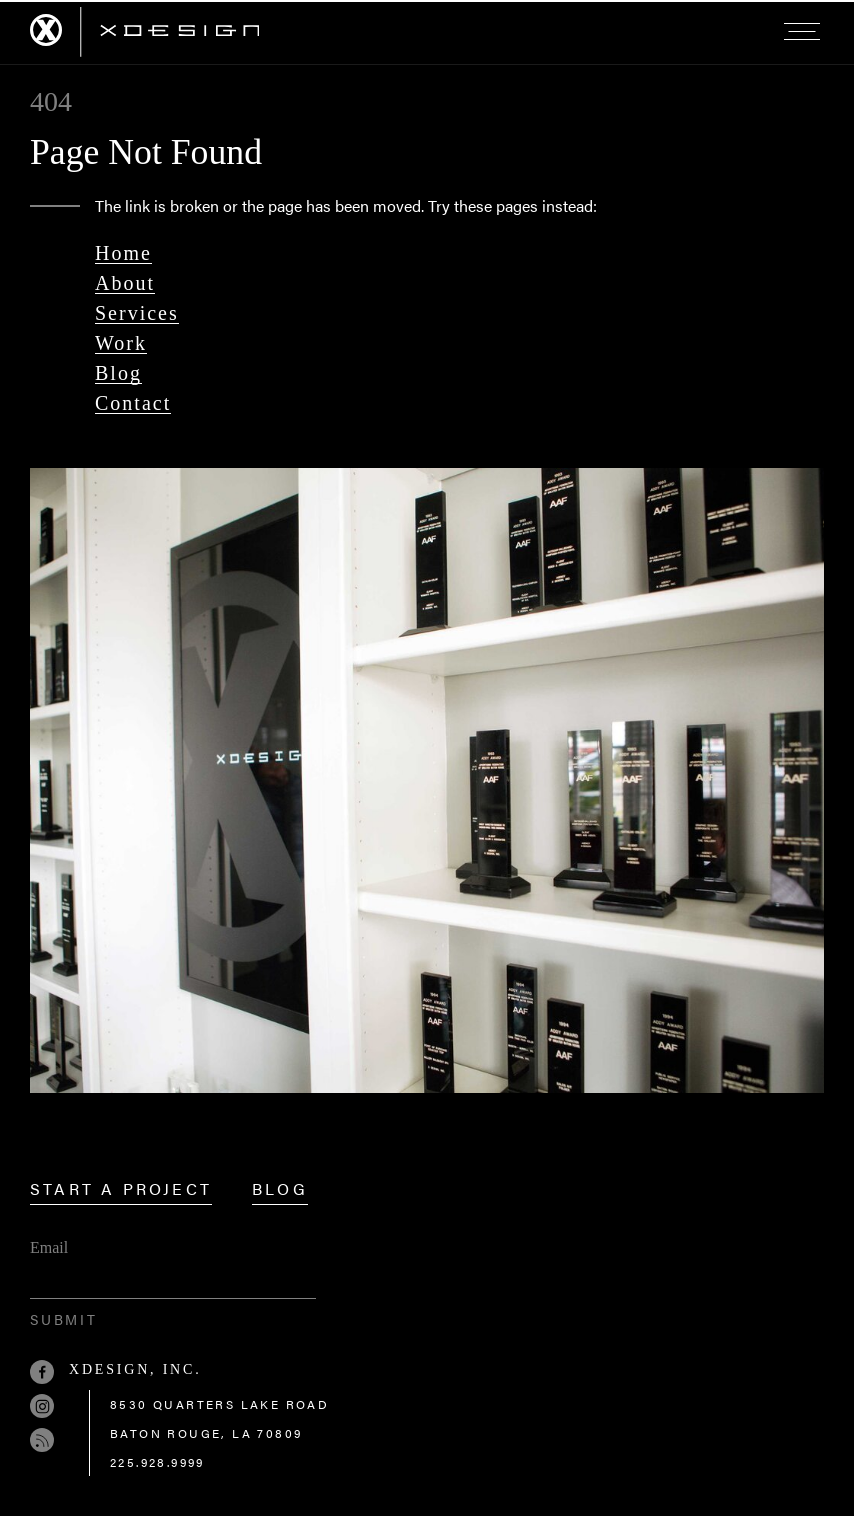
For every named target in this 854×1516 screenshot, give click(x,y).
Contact (133, 403)
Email (49, 1247)
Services (137, 313)
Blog (118, 373)
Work (121, 343)
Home (123, 253)
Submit (64, 1319)
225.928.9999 (157, 1462)
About (125, 283)
